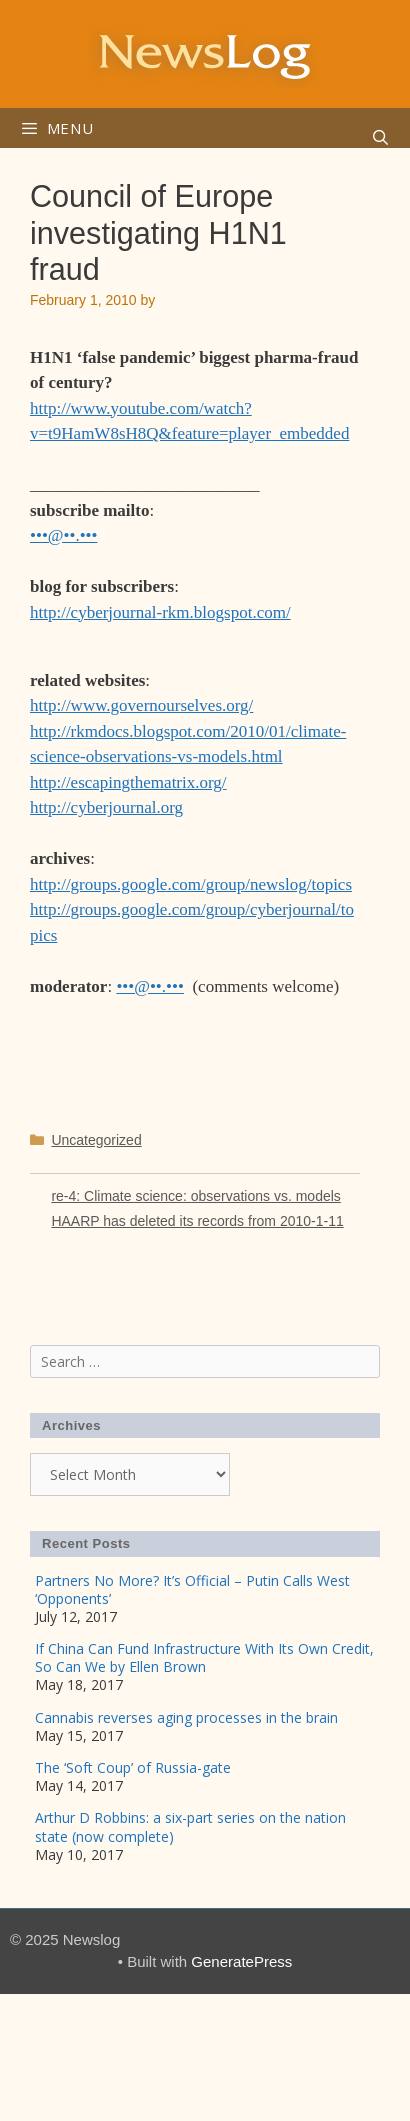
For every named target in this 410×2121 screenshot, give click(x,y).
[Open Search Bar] (380, 138)
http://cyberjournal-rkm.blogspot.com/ (160, 612)
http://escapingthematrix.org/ (128, 782)
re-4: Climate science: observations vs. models (195, 1196)
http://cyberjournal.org (106, 807)
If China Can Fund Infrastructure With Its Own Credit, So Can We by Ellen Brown (204, 1657)
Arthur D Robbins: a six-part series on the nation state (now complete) (190, 1826)
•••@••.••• (64, 535)
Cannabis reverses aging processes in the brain (186, 1717)
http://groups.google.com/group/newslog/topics (191, 884)
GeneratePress (241, 1961)
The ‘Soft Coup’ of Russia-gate (133, 1767)
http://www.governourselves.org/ (141, 705)
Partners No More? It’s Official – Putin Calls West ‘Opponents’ (192, 1589)
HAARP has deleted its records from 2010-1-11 (197, 1221)
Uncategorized (96, 1140)
